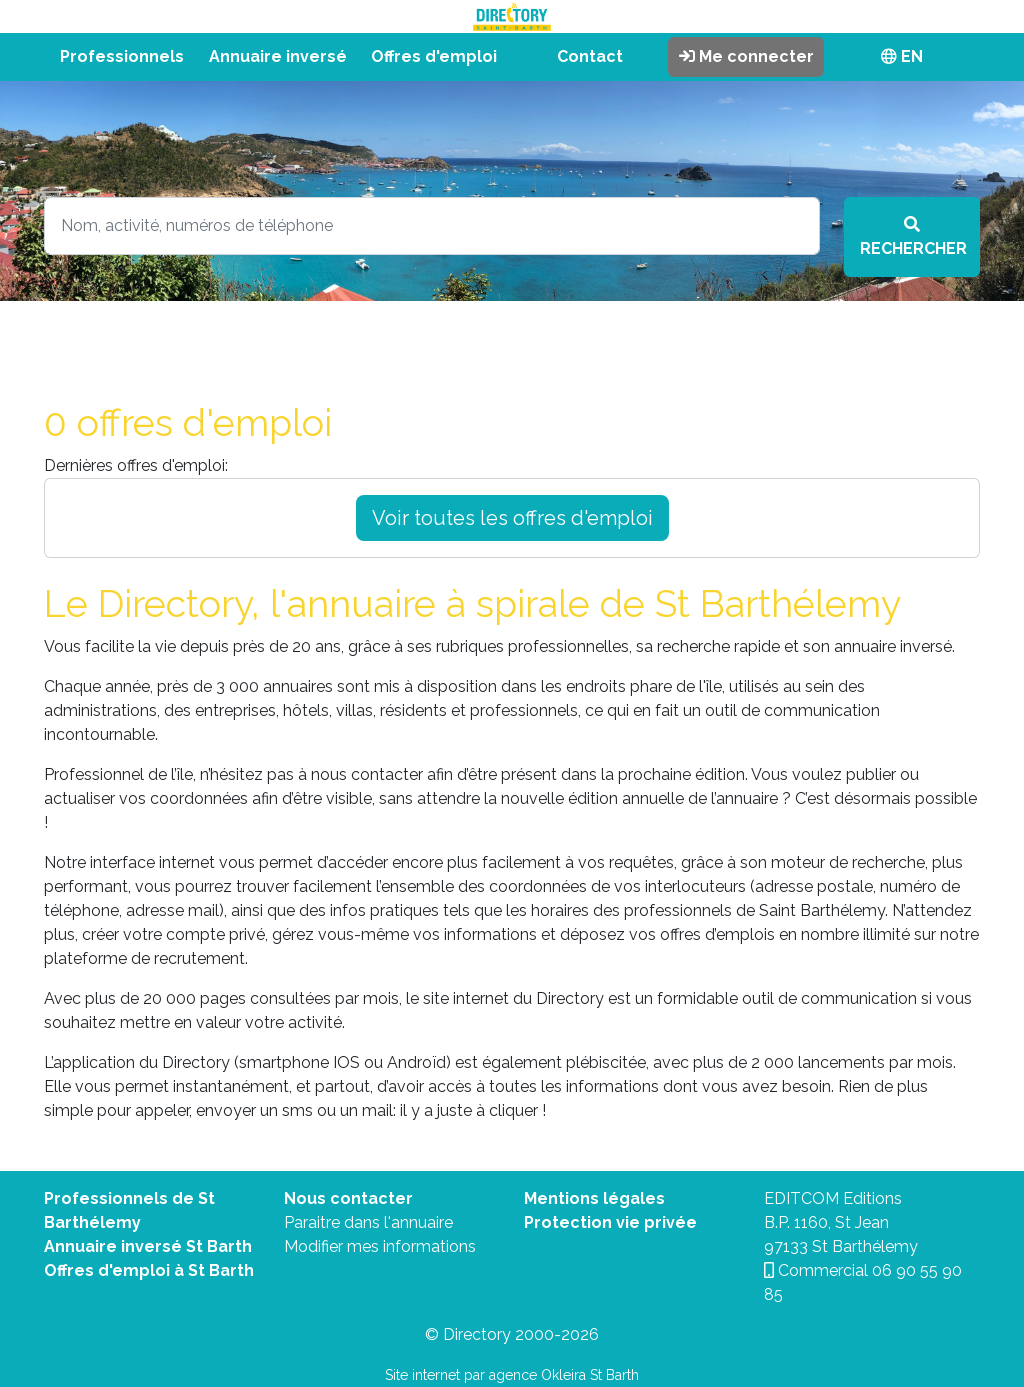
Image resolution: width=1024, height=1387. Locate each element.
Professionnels (122, 56)
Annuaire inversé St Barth (148, 1246)
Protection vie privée (610, 1222)
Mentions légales (594, 1198)
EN (902, 56)
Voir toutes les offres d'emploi (512, 518)
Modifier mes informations (380, 1246)
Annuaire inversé (278, 56)
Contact (590, 56)
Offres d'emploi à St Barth (149, 1270)
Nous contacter (348, 1198)
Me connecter (746, 56)
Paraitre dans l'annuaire (368, 1222)
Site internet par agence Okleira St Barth (512, 1375)
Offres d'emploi (434, 56)
